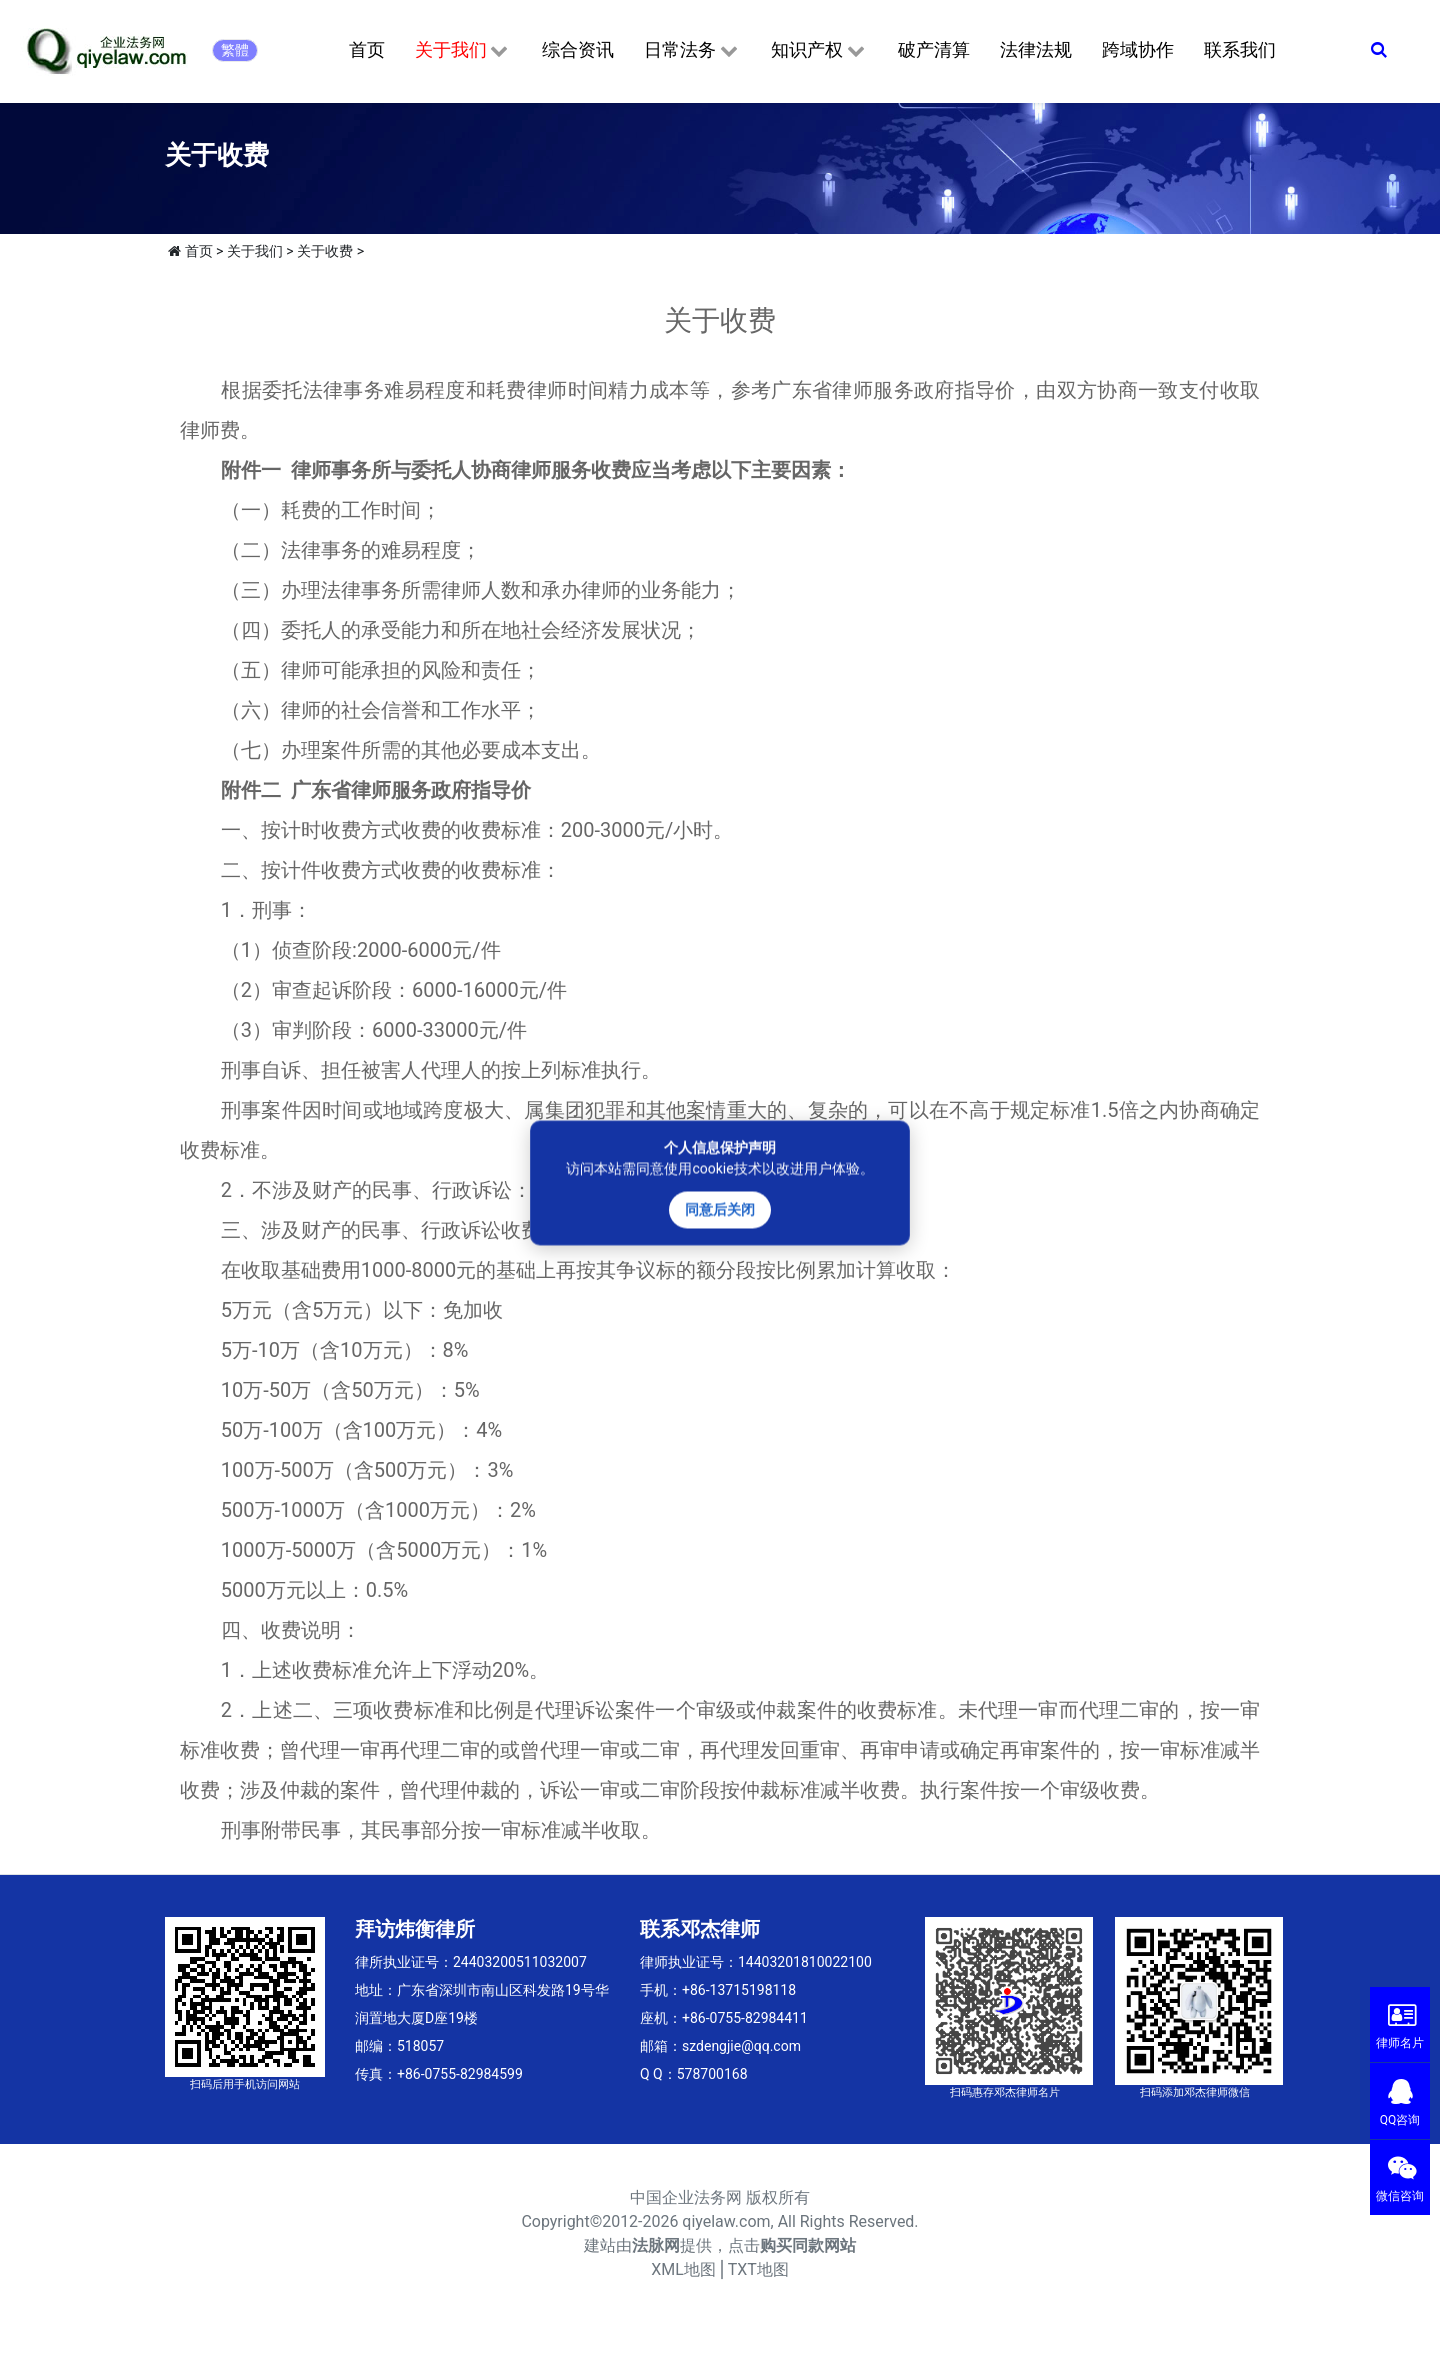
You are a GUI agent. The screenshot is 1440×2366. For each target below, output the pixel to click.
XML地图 (683, 2269)
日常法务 (692, 51)
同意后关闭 (720, 1210)
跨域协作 (1138, 49)
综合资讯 (578, 49)
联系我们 (1240, 49)
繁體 (235, 50)
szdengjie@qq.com (741, 2046)
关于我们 (463, 51)
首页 (367, 49)
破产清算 (934, 49)
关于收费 (325, 251)
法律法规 (1036, 49)
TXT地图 (758, 2269)
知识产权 (819, 51)
